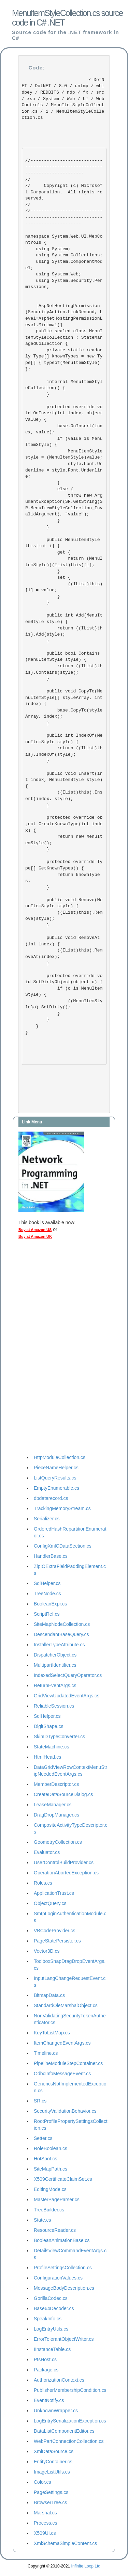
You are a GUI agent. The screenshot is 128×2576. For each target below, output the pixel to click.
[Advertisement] (45, 1348)
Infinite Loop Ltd (85, 2566)
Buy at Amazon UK (35, 1236)
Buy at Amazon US (35, 1230)
